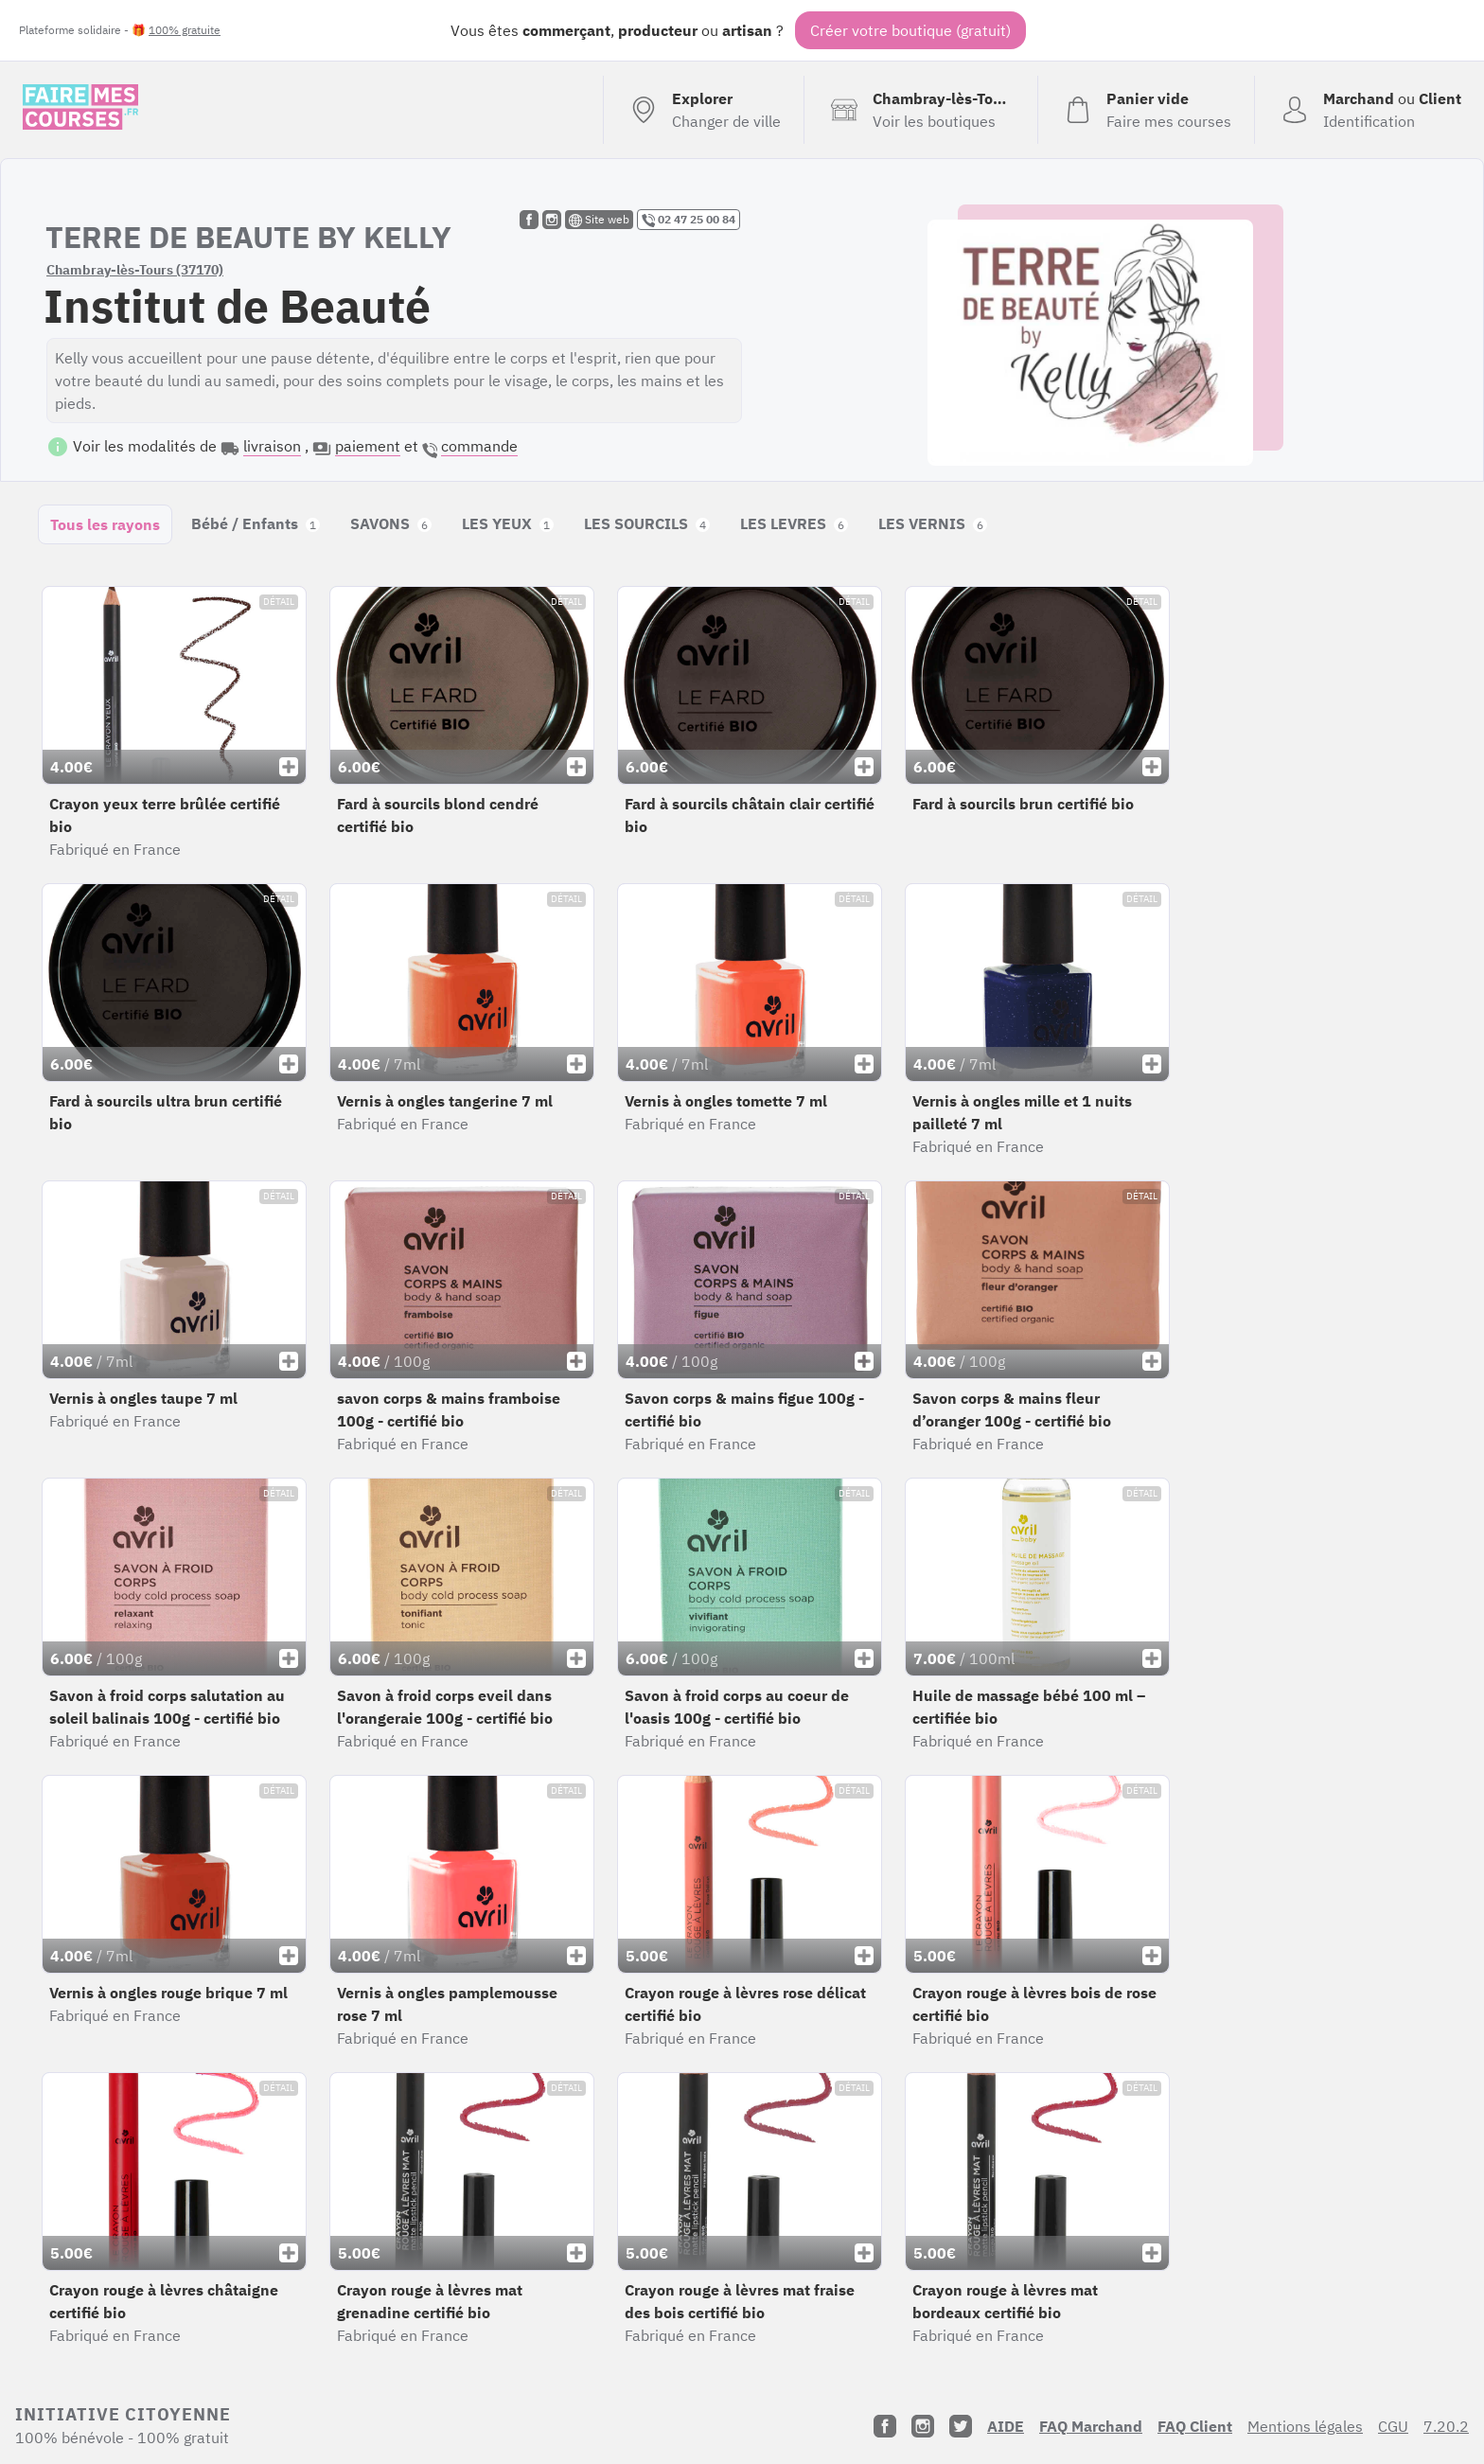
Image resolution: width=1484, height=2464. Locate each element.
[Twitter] (960, 2426)
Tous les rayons (105, 524)
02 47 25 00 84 (688, 219)
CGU (1393, 2426)
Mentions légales (1305, 2426)
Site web (599, 219)
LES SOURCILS (647, 523)
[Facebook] (885, 2426)
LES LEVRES (794, 523)
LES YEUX (508, 523)
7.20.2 (1446, 2426)
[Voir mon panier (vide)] (1145, 110)
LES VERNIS (932, 523)
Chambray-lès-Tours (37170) (134, 269)
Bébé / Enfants (255, 523)
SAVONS (391, 523)
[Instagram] (922, 2426)
